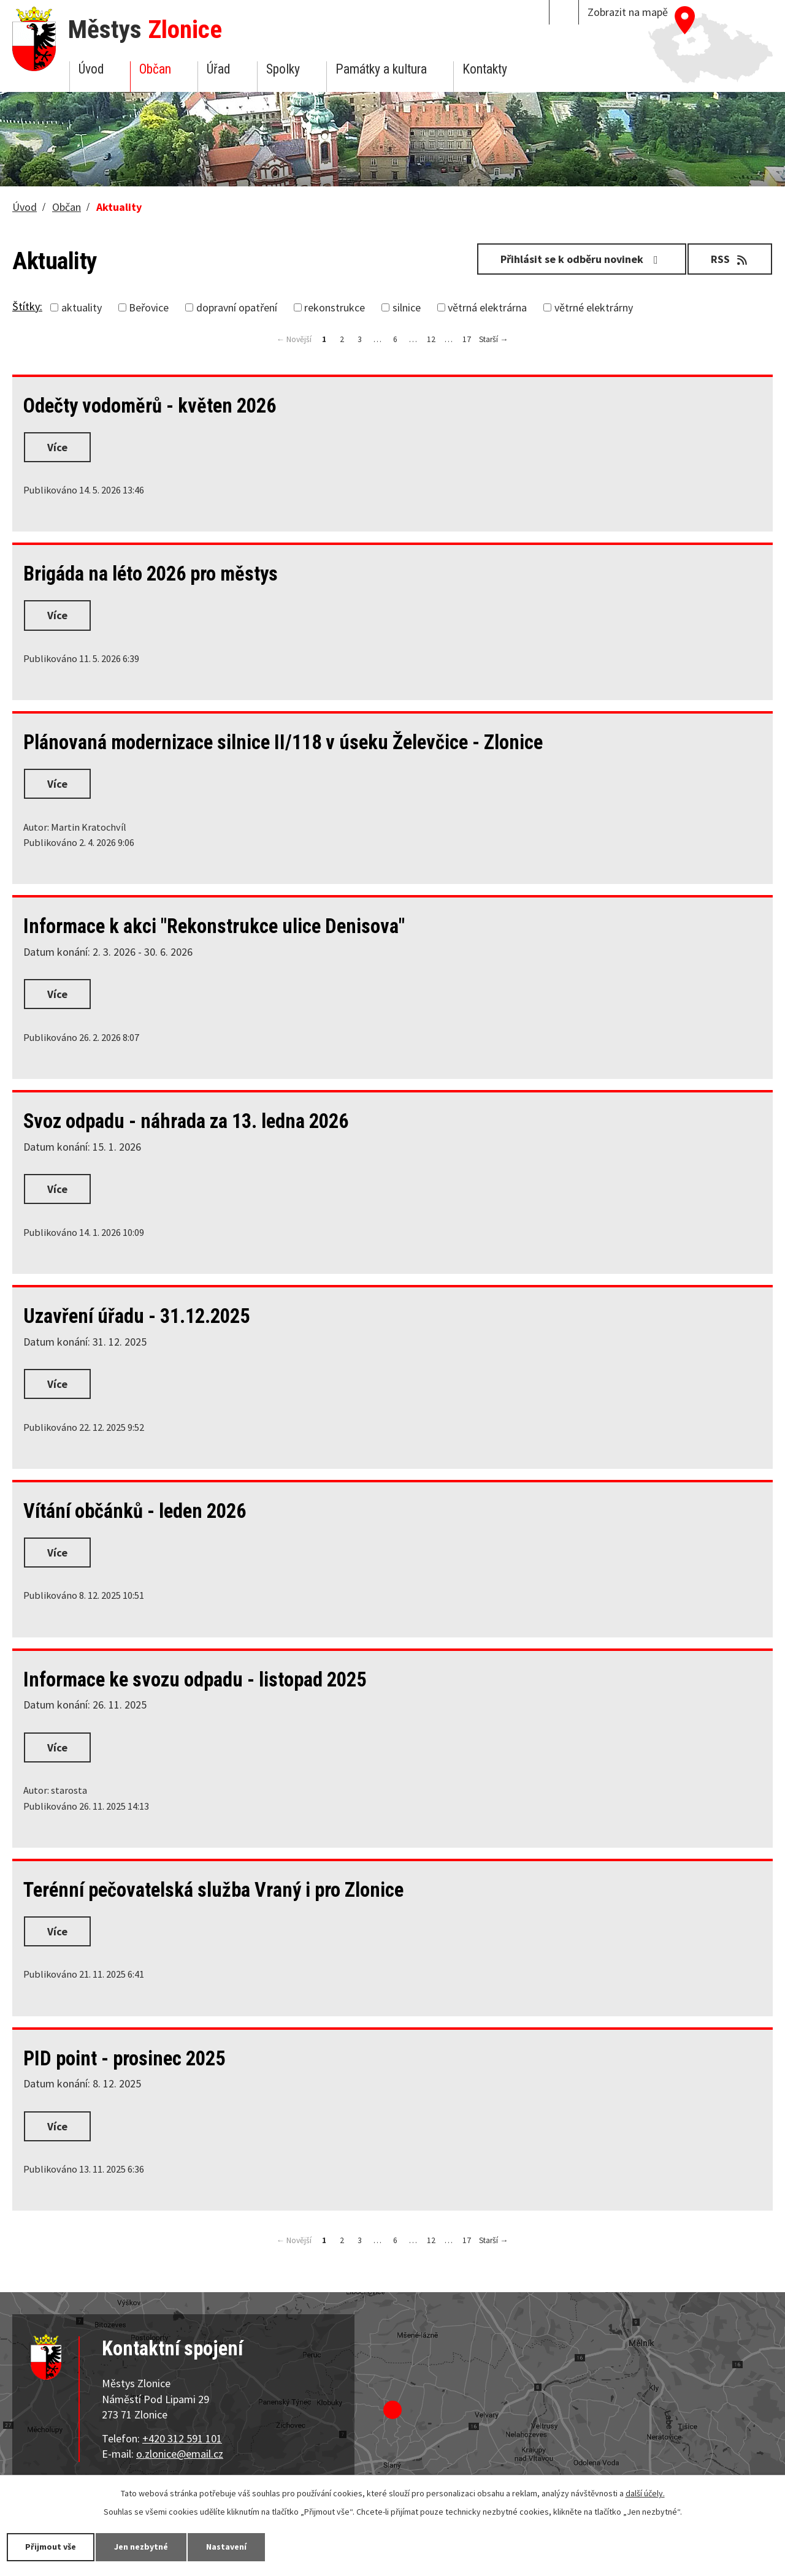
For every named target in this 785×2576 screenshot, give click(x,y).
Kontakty (484, 69)
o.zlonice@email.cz (179, 2454)
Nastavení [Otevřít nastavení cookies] (226, 2546)
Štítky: (27, 306)
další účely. (645, 2493)
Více (57, 447)
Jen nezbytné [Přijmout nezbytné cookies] (141, 2546)
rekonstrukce (334, 307)
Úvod (91, 69)
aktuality (81, 307)
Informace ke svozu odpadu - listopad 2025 (194, 1679)
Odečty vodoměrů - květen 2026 (149, 405)
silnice (406, 307)
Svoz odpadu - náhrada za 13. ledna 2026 (185, 1121)
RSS (730, 259)
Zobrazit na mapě (628, 12)
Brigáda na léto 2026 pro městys (150, 573)
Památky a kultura (381, 69)
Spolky (283, 69)
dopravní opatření (236, 307)
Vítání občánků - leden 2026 (134, 1511)
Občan (155, 69)
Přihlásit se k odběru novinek (581, 259)
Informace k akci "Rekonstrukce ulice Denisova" (214, 926)
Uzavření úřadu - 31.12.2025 (136, 1316)
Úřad (218, 69)
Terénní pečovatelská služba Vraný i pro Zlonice (213, 1890)
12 (431, 339)
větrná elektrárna (487, 307)
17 (466, 339)
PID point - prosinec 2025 (124, 2058)
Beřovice (149, 307)
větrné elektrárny (593, 307)
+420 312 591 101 (182, 2438)
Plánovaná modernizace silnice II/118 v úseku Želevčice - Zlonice (283, 742)
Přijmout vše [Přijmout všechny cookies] (50, 2546)
